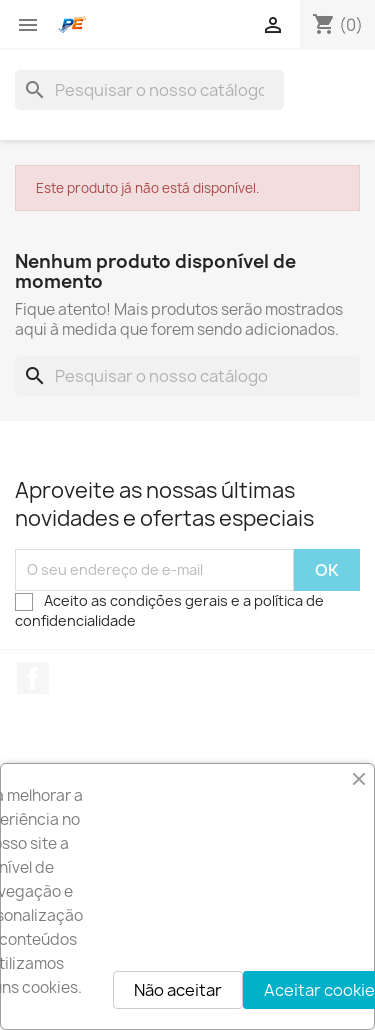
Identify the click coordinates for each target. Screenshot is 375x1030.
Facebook (33, 678)
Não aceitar (178, 990)
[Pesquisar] (149, 90)
